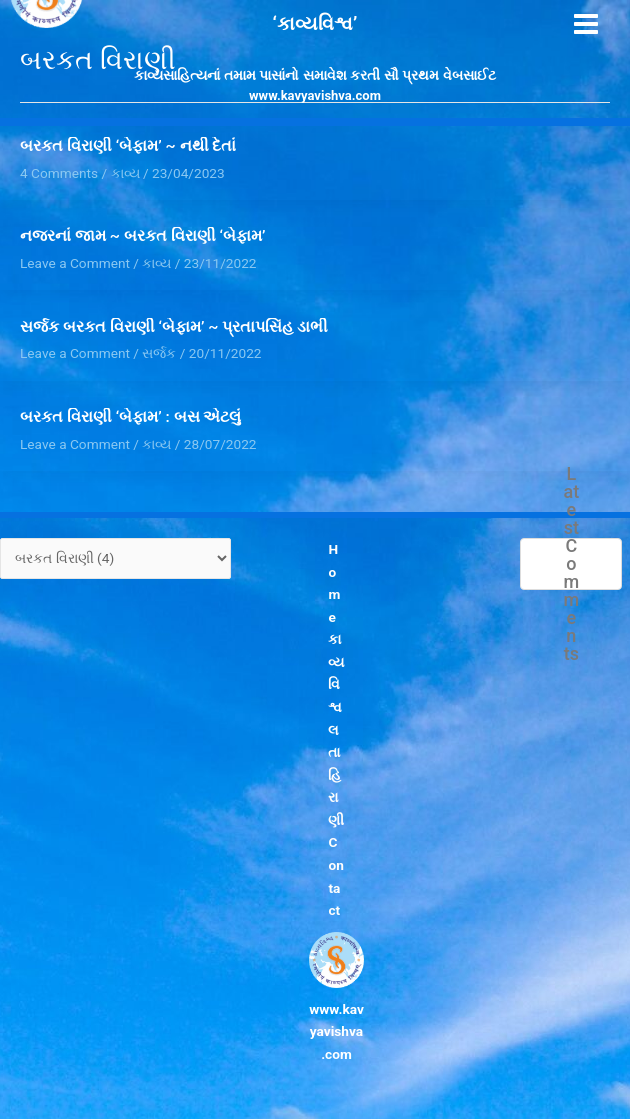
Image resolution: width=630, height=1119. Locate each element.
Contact (336, 876)
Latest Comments (572, 564)
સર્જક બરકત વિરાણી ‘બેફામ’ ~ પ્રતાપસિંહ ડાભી (174, 327)
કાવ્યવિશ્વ (337, 673)
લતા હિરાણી (337, 775)
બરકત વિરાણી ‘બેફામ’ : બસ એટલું (130, 417)
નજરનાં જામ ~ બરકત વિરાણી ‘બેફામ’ (142, 236)
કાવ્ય (156, 263)
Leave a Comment (75, 263)
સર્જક (159, 353)
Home (335, 583)
